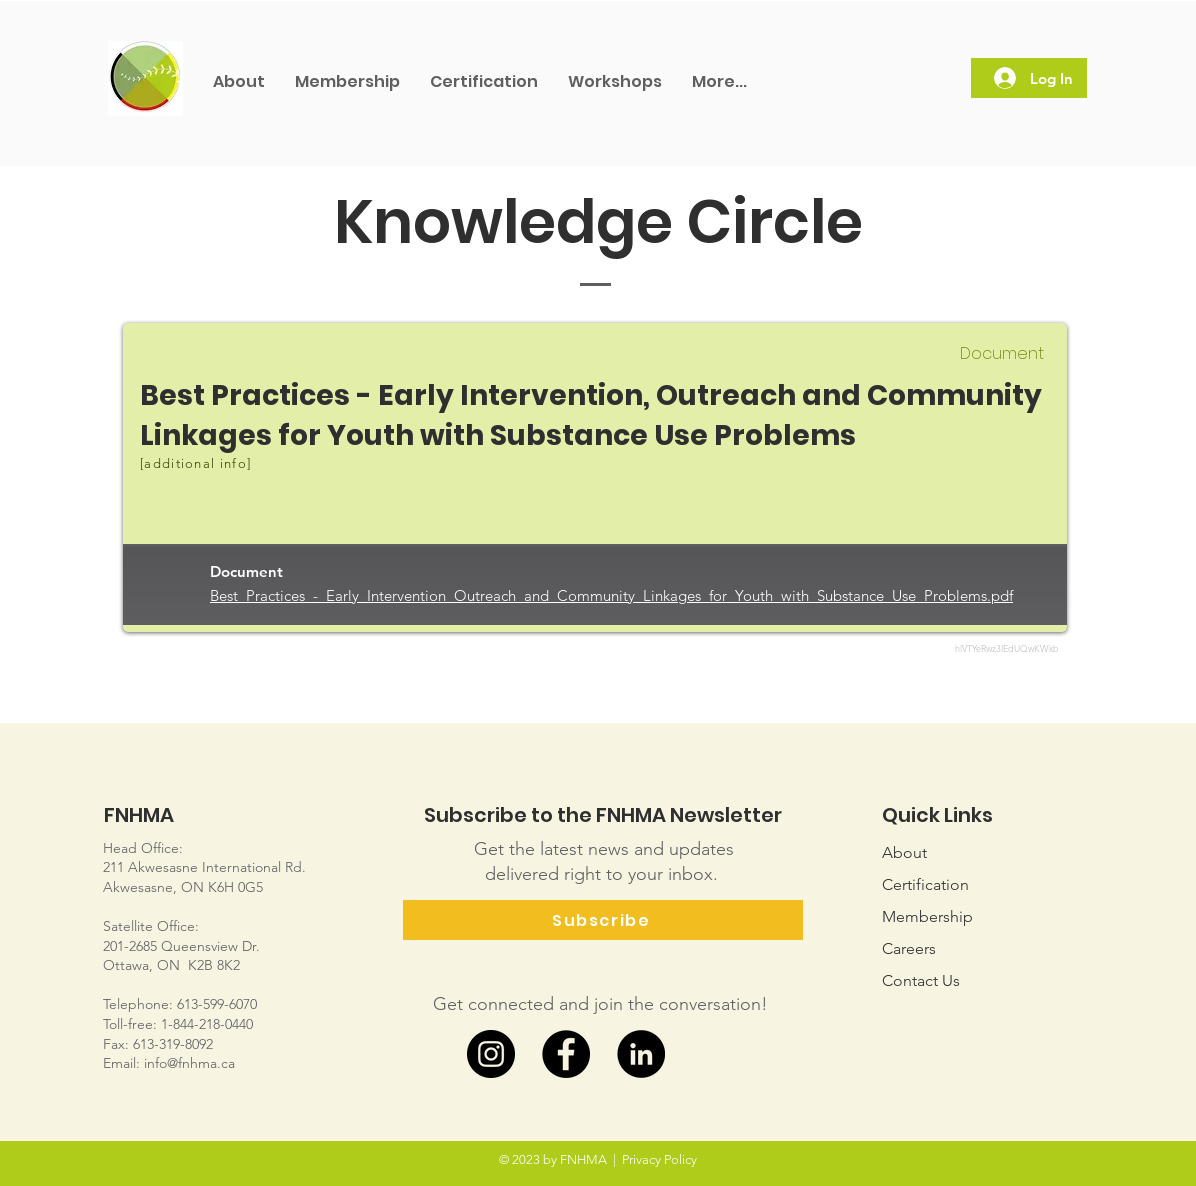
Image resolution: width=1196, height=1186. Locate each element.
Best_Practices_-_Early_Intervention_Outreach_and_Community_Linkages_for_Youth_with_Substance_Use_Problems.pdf (611, 595)
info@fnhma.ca (189, 1063)
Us (921, 980)
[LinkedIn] (641, 1054)
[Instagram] (491, 1054)
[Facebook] (566, 1054)
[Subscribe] (603, 920)
